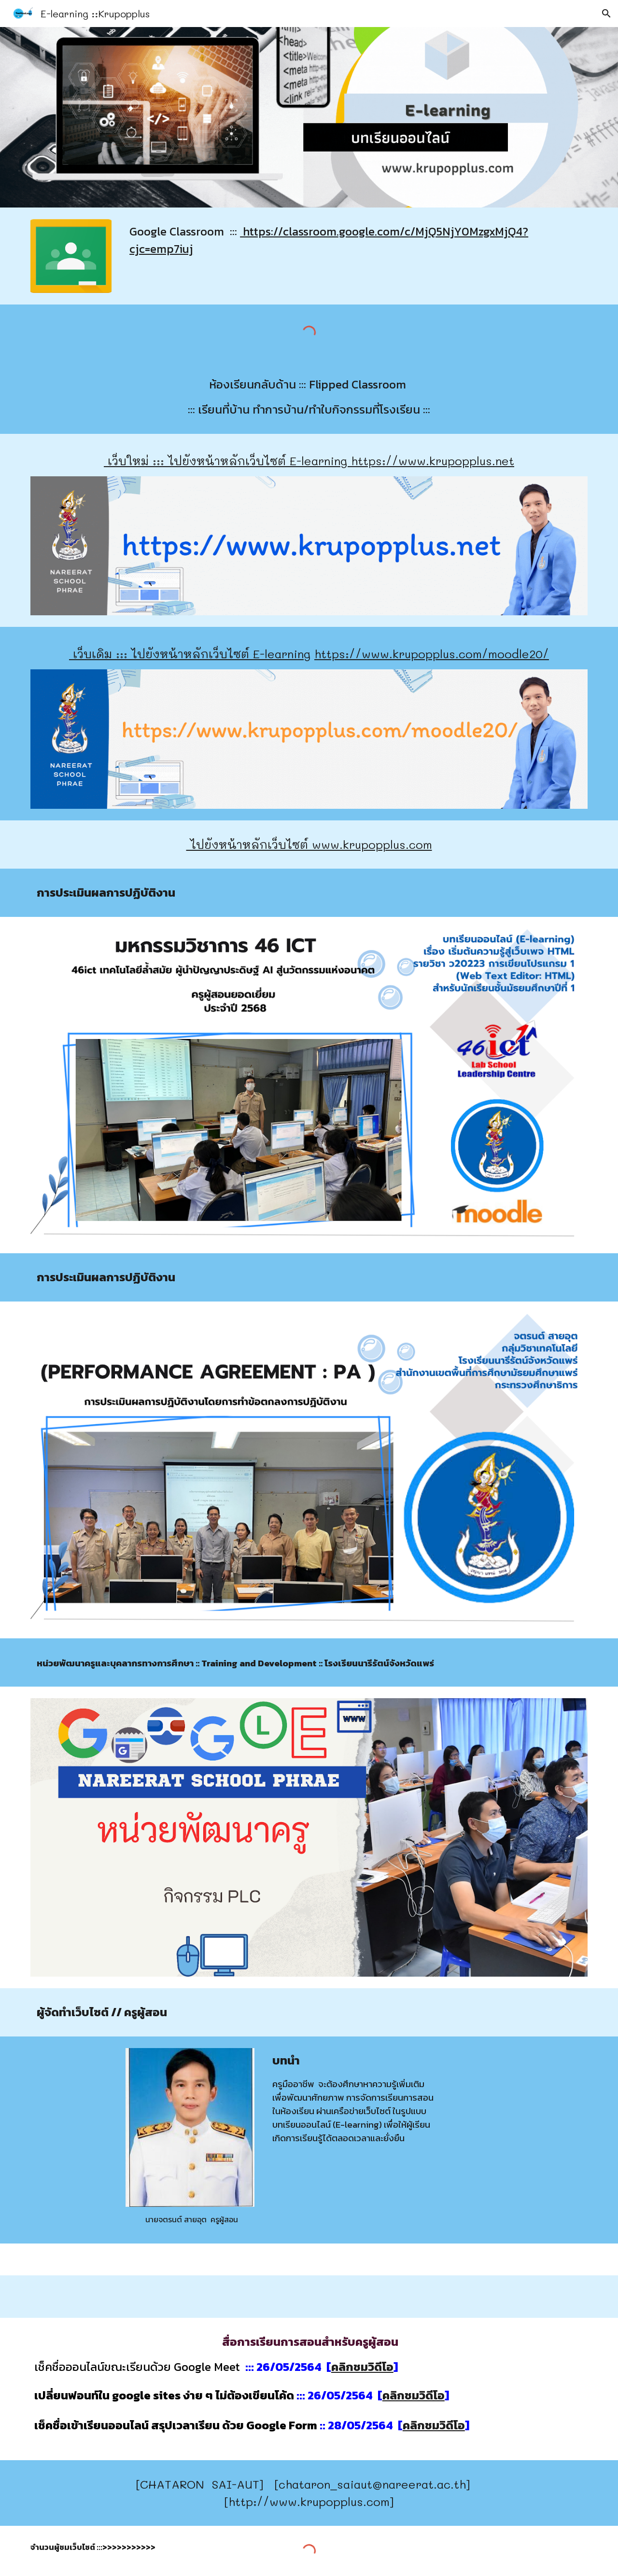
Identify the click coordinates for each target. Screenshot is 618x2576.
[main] (357, 240)
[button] (606, 13)
